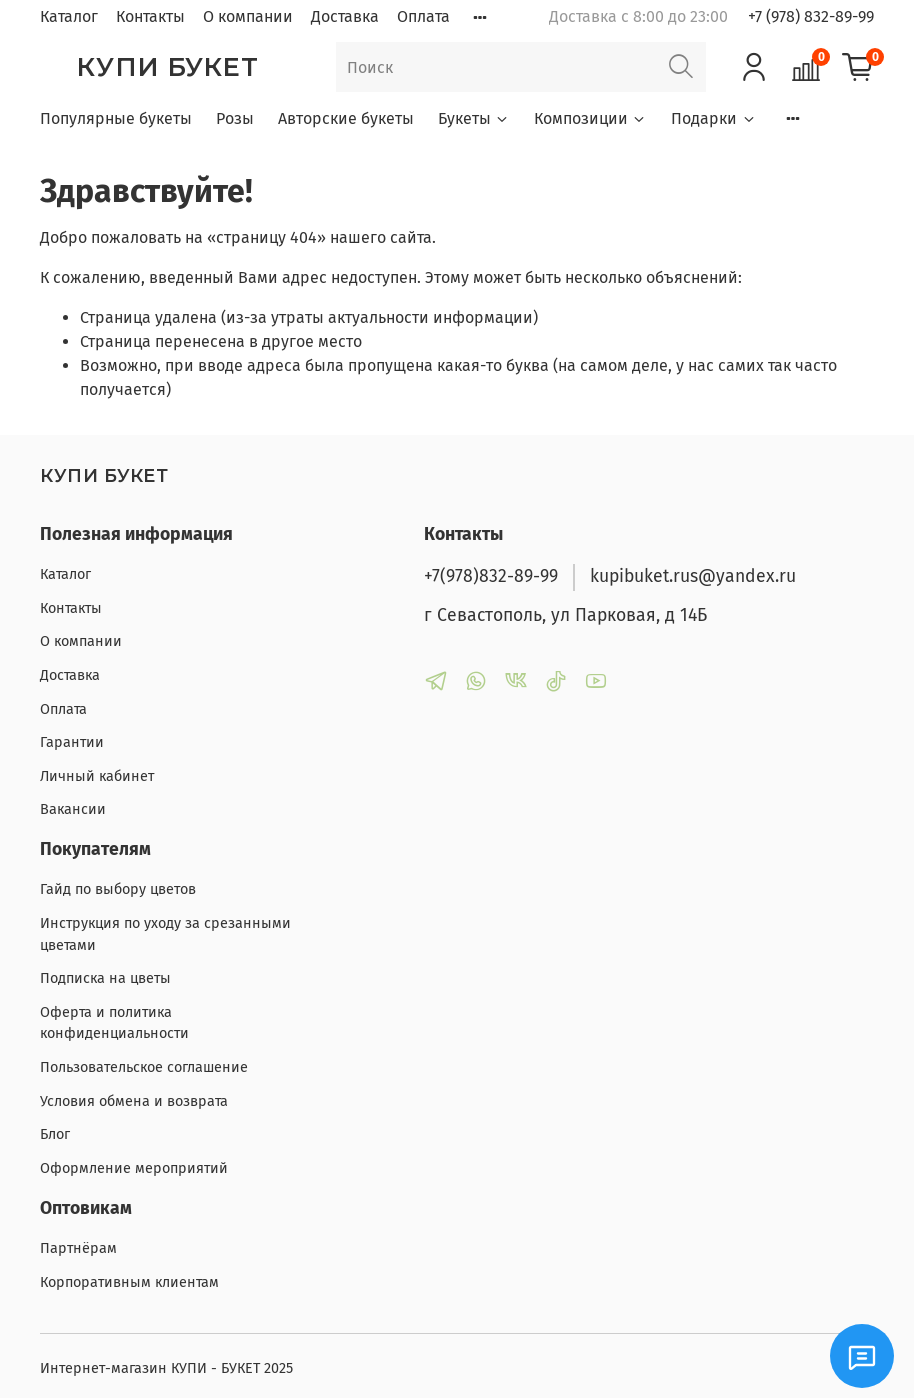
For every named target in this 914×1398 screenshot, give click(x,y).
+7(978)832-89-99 (491, 576)
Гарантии (72, 742)
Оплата (423, 16)
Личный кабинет (97, 776)
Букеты (474, 118)
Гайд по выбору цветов (118, 889)
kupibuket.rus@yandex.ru (693, 576)
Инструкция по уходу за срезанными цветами (165, 934)
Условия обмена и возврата (134, 1101)
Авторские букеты (346, 118)
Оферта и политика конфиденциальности (114, 1023)
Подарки (713, 118)
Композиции (590, 118)
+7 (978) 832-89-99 (811, 16)
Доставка (345, 16)
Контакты (150, 16)
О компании (248, 16)
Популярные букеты (116, 118)
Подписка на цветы (105, 978)
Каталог (69, 16)
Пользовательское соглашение (144, 1067)
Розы (235, 118)
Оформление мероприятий (134, 1168)
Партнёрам (78, 1248)
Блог (55, 1134)
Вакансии (73, 809)
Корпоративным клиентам (129, 1282)
